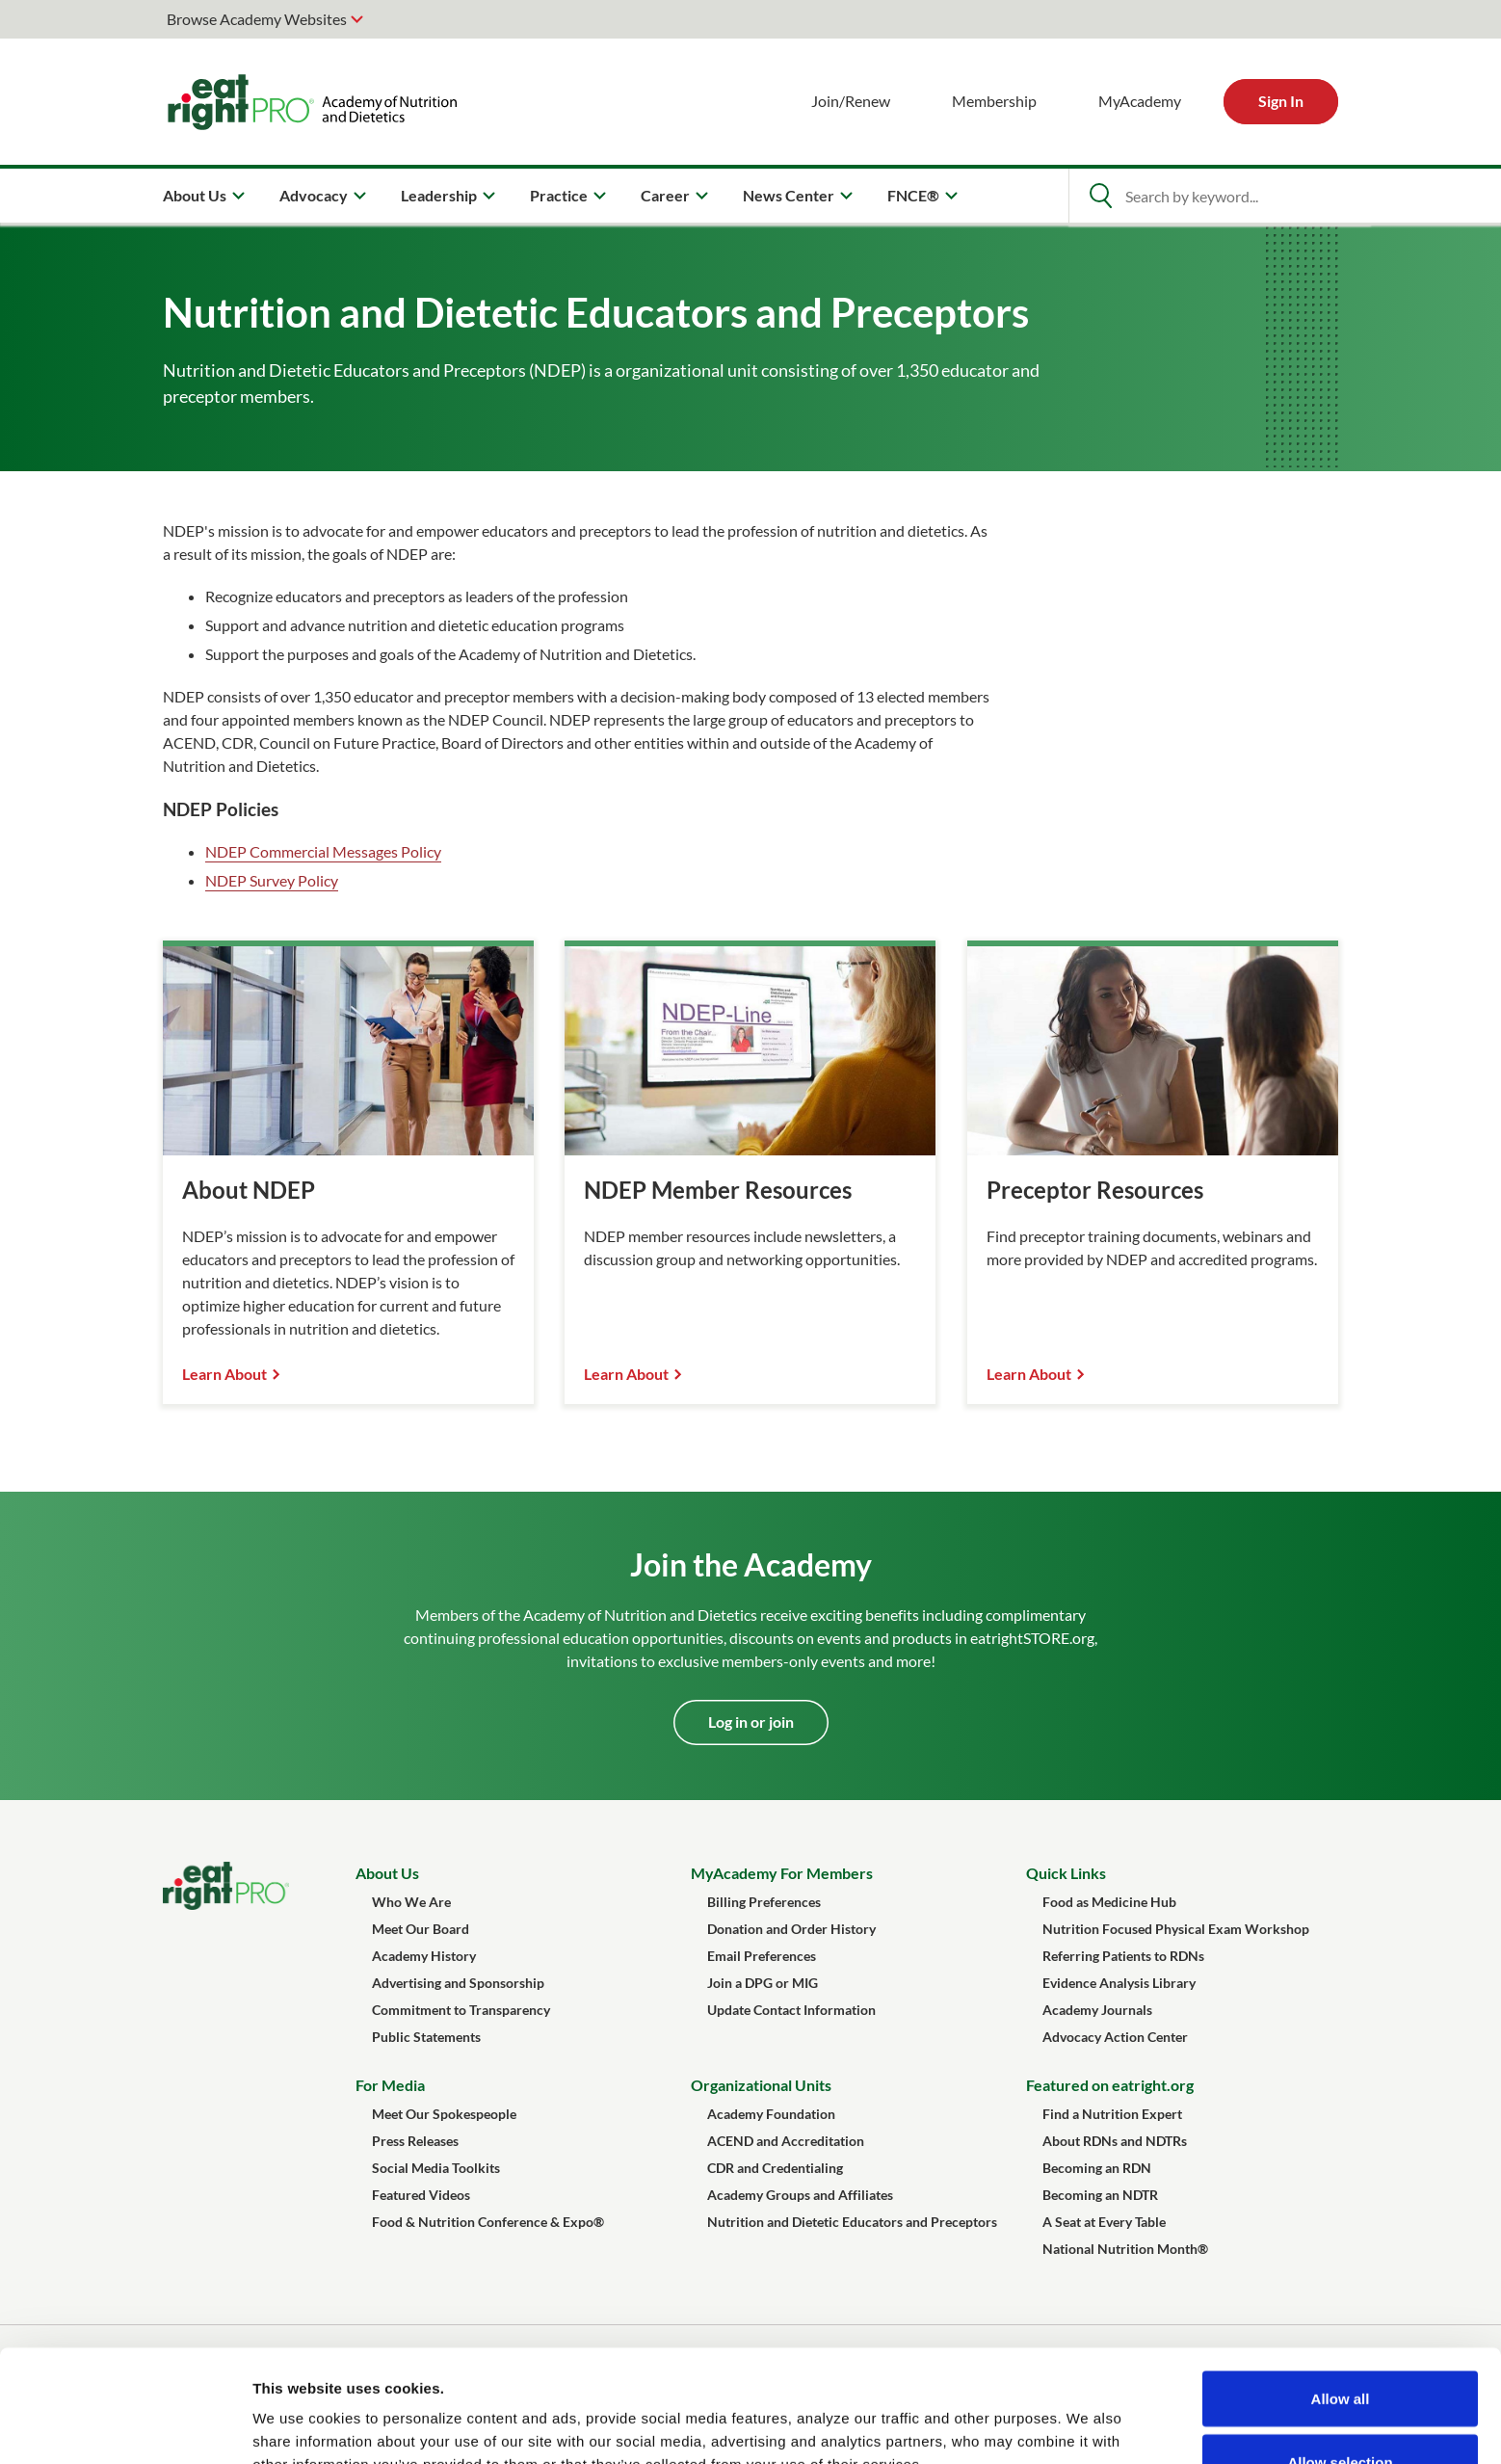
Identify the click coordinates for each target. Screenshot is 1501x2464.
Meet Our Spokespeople (444, 2114)
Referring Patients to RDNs (1123, 1955)
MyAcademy (1139, 101)
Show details (1011, 2414)
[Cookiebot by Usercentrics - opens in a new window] (124, 2426)
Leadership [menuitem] (439, 195)
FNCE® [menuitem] (913, 195)
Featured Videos (421, 2194)
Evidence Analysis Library (1119, 1982)
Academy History (424, 1955)
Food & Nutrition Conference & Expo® (488, 2221)
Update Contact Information (791, 2009)
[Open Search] (1100, 195)
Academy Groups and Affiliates (800, 2194)
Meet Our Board (420, 1929)
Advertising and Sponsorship (458, 1982)
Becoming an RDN (1097, 2167)
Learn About (224, 1373)
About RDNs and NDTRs (1115, 2141)
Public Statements (426, 2036)
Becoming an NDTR (1100, 2194)
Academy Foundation (771, 2114)
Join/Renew (850, 101)
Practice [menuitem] (559, 195)
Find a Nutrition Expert (1112, 2114)
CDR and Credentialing (775, 2167)
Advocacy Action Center (1115, 2036)
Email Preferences (761, 1955)
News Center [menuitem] (788, 195)
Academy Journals (1097, 2009)
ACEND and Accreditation (785, 2141)
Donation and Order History (791, 1929)
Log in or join (751, 1721)
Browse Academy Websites (257, 19)
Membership (994, 101)
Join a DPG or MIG (762, 1982)
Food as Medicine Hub (1109, 1902)
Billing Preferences (764, 1902)
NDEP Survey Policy (271, 880)
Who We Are (411, 1902)
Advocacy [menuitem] (313, 195)
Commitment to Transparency (461, 2009)
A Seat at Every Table (1104, 2221)
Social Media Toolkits (436, 2167)
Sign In (1281, 101)
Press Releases (415, 2141)
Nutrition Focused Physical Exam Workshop (1176, 1929)
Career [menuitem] (665, 195)
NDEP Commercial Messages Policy (323, 851)
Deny (1340, 2412)
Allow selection (1339, 2350)
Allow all (1340, 2286)
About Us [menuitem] (194, 195)
